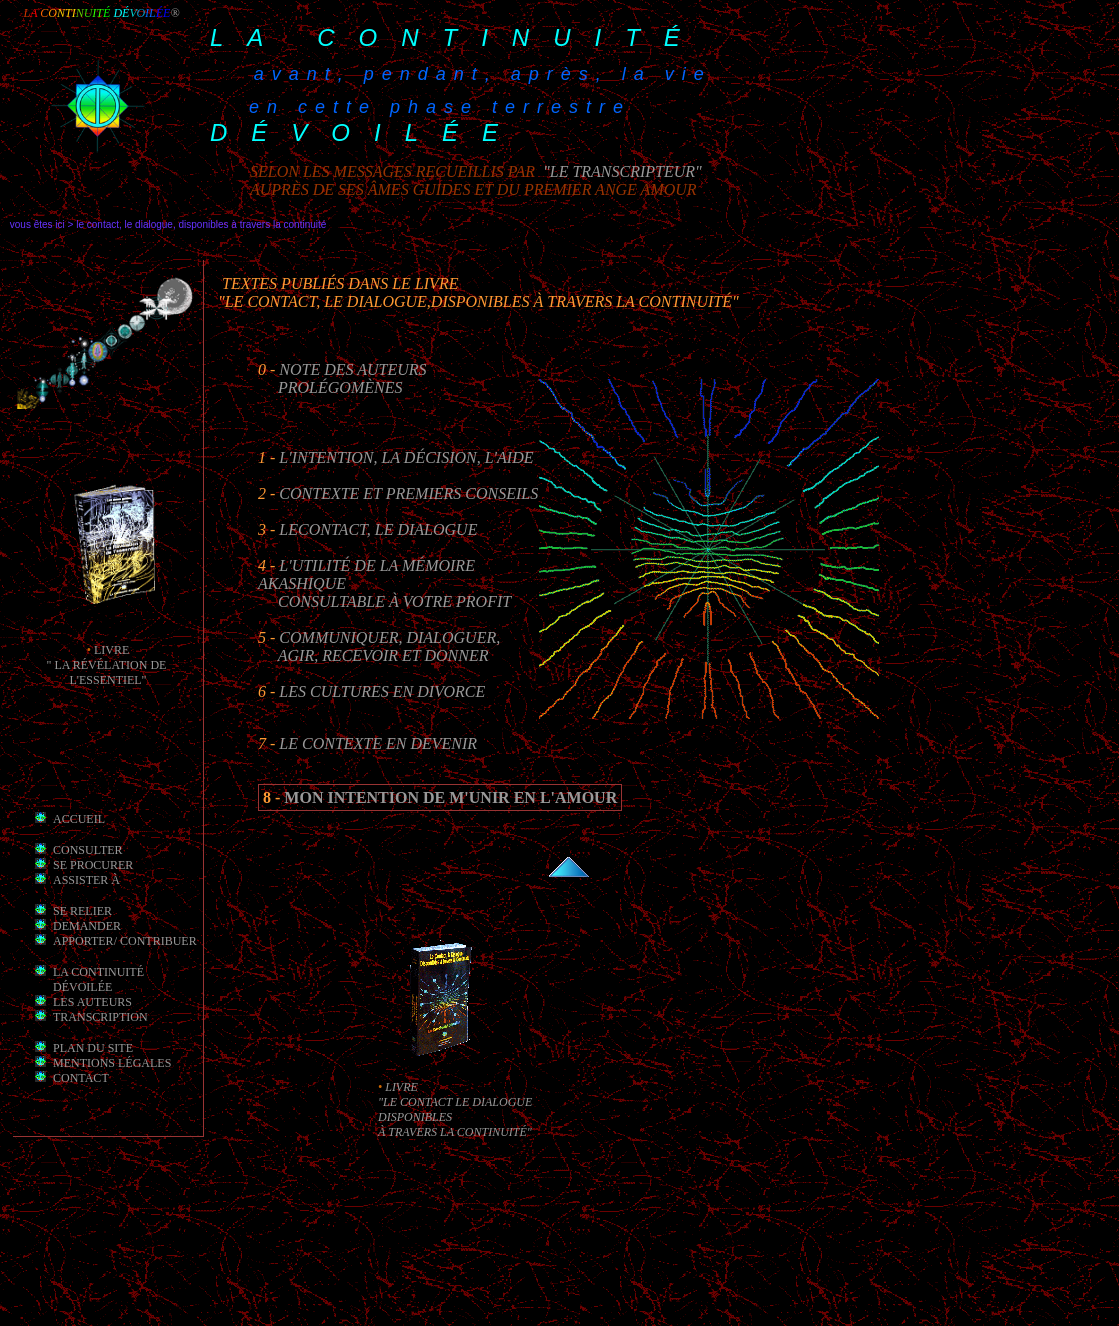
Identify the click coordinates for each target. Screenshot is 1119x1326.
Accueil (79, 819)
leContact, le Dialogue (378, 529)
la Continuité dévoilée (98, 979)
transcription (100, 1017)
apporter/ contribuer (125, 941)
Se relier (82, 911)
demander (87, 926)
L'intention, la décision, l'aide (406, 457)
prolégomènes (340, 387)
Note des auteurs (352, 369)
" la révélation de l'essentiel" (108, 672)
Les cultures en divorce (382, 691)
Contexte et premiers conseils (408, 493)
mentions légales (112, 1063)
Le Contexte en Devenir (378, 743)
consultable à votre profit (394, 601)
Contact (81, 1078)
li (99, 650)
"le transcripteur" (620, 171)
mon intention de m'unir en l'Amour (450, 797)
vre (117, 650)
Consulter (88, 850)
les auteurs (92, 1002)
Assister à (86, 880)
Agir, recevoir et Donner (383, 655)
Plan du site (93, 1048)
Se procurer (93, 865)
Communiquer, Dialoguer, (389, 637)
